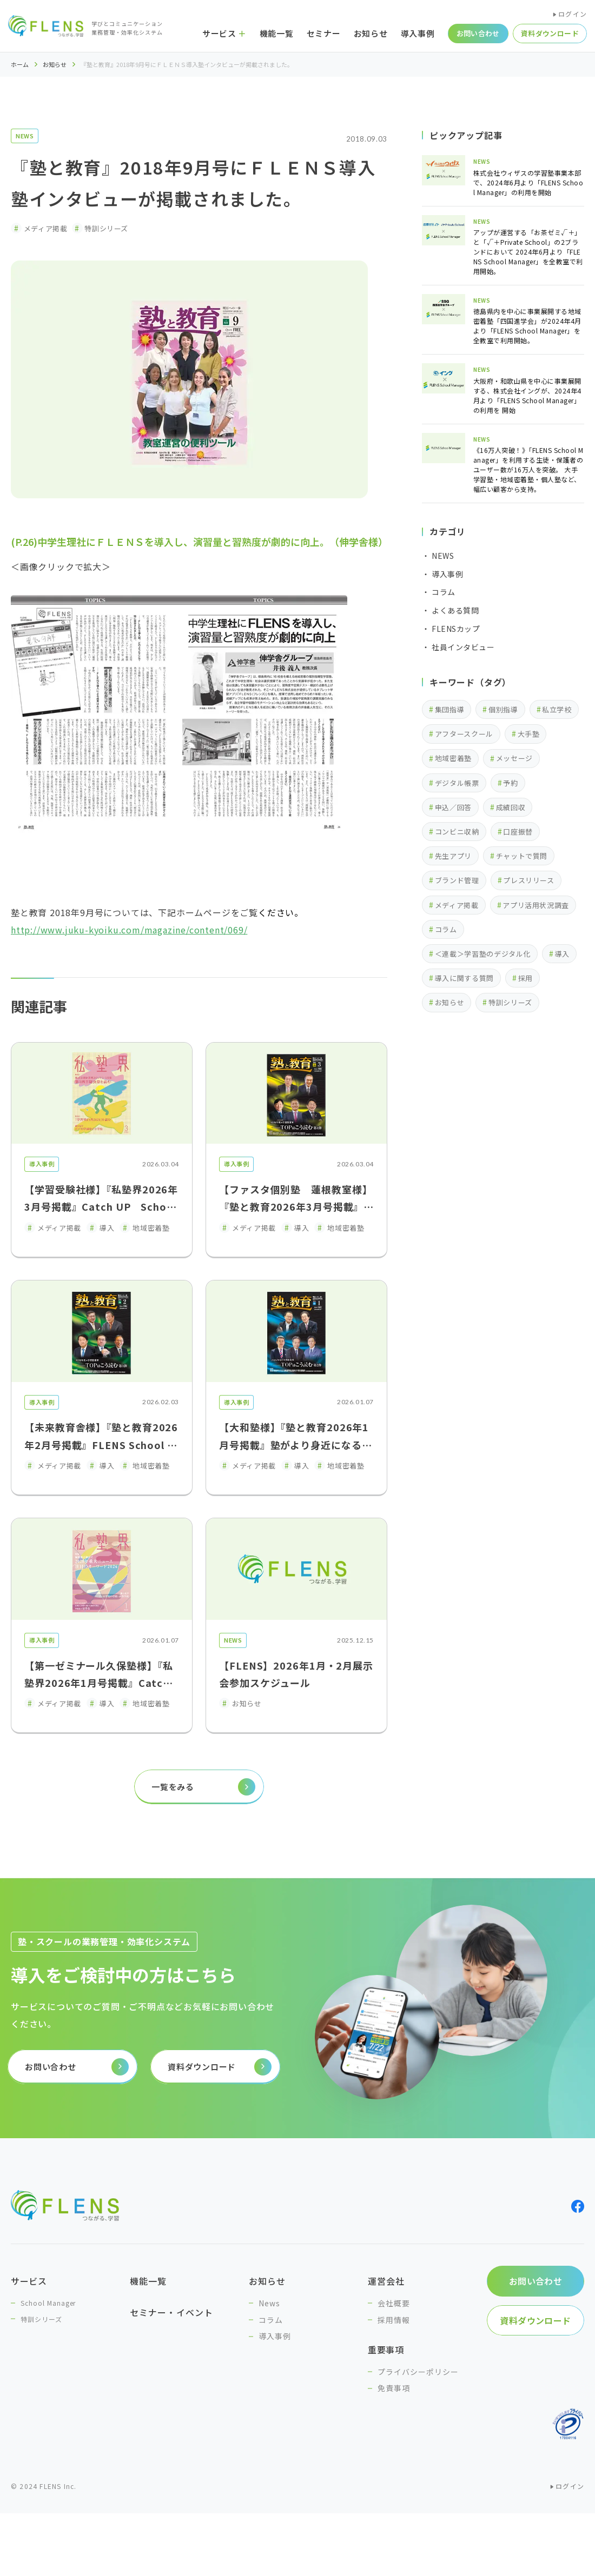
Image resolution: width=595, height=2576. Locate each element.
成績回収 (511, 807)
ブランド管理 (457, 880)
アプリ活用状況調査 (536, 905)
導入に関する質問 (464, 978)
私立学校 (557, 709)
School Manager (48, 2302)
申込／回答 (453, 807)
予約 (510, 783)
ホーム (20, 64)
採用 (525, 978)
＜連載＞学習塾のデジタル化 (483, 954)
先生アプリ (453, 856)
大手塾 (529, 734)
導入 (562, 954)
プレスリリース (528, 880)
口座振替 (518, 831)
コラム (446, 929)
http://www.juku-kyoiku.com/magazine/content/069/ (129, 929)
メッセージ (514, 758)
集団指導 (450, 709)
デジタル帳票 (457, 783)
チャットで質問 (522, 856)
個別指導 (503, 709)
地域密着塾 (453, 758)
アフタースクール (464, 734)
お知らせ (55, 64)
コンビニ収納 (457, 831)
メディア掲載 (457, 905)
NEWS (25, 135)
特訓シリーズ (510, 1002)
